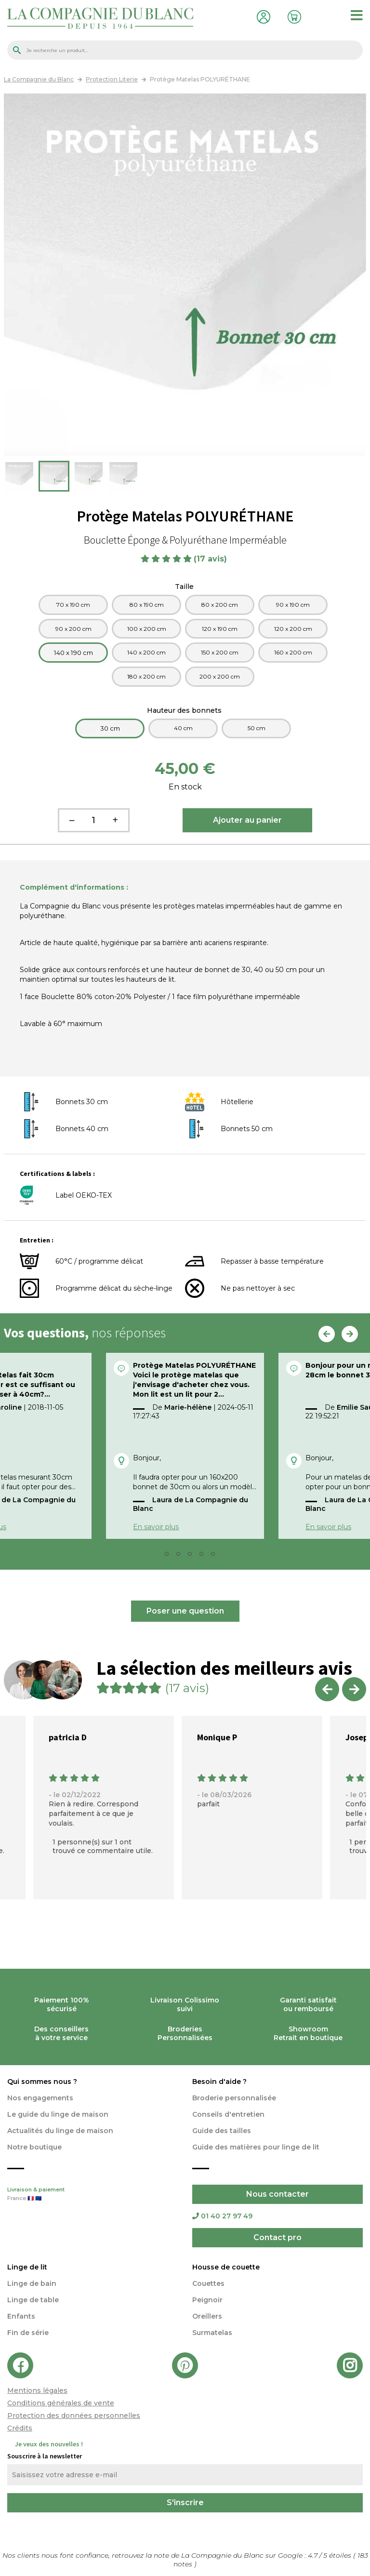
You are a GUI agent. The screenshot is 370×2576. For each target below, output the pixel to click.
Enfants (21, 2316)
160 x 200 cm (293, 652)
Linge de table (33, 2300)
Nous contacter (277, 2194)
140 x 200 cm (146, 652)
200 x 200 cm (219, 676)
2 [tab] (169, 1556)
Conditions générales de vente (60, 2403)
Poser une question (185, 1610)
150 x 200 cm (219, 652)
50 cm (256, 728)
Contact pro (277, 2237)
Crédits (19, 2428)
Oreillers (207, 2316)
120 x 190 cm (220, 628)
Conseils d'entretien (228, 2114)
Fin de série (28, 2332)
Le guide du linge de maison (57, 2114)
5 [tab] (204, 1556)
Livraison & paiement (92, 2195)
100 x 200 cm (146, 628)
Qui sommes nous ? (42, 2081)
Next (350, 1334)
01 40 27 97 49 (222, 2216)
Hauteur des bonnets (185, 710)
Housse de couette (226, 2267)
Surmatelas (212, 2332)
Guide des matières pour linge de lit (255, 2147)
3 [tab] (181, 1556)
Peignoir (207, 2300)
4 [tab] (192, 1556)
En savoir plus (156, 1526)
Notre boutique (34, 2147)
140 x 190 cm (73, 652)
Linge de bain (31, 2283)
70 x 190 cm (73, 604)
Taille (185, 586)
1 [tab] (158, 1556)
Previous (326, 1334)
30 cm (110, 728)
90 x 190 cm (293, 604)
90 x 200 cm (73, 628)
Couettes (208, 2283)
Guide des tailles (221, 2130)
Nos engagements (40, 2098)
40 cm (183, 728)
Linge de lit (27, 2267)
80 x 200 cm (219, 604)
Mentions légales (37, 2390)
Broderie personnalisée (234, 2098)
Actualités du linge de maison (60, 2130)
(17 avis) (211, 559)
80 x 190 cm (147, 604)
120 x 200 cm (293, 628)
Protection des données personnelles (73, 2415)
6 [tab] (216, 1556)
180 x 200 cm (146, 676)
